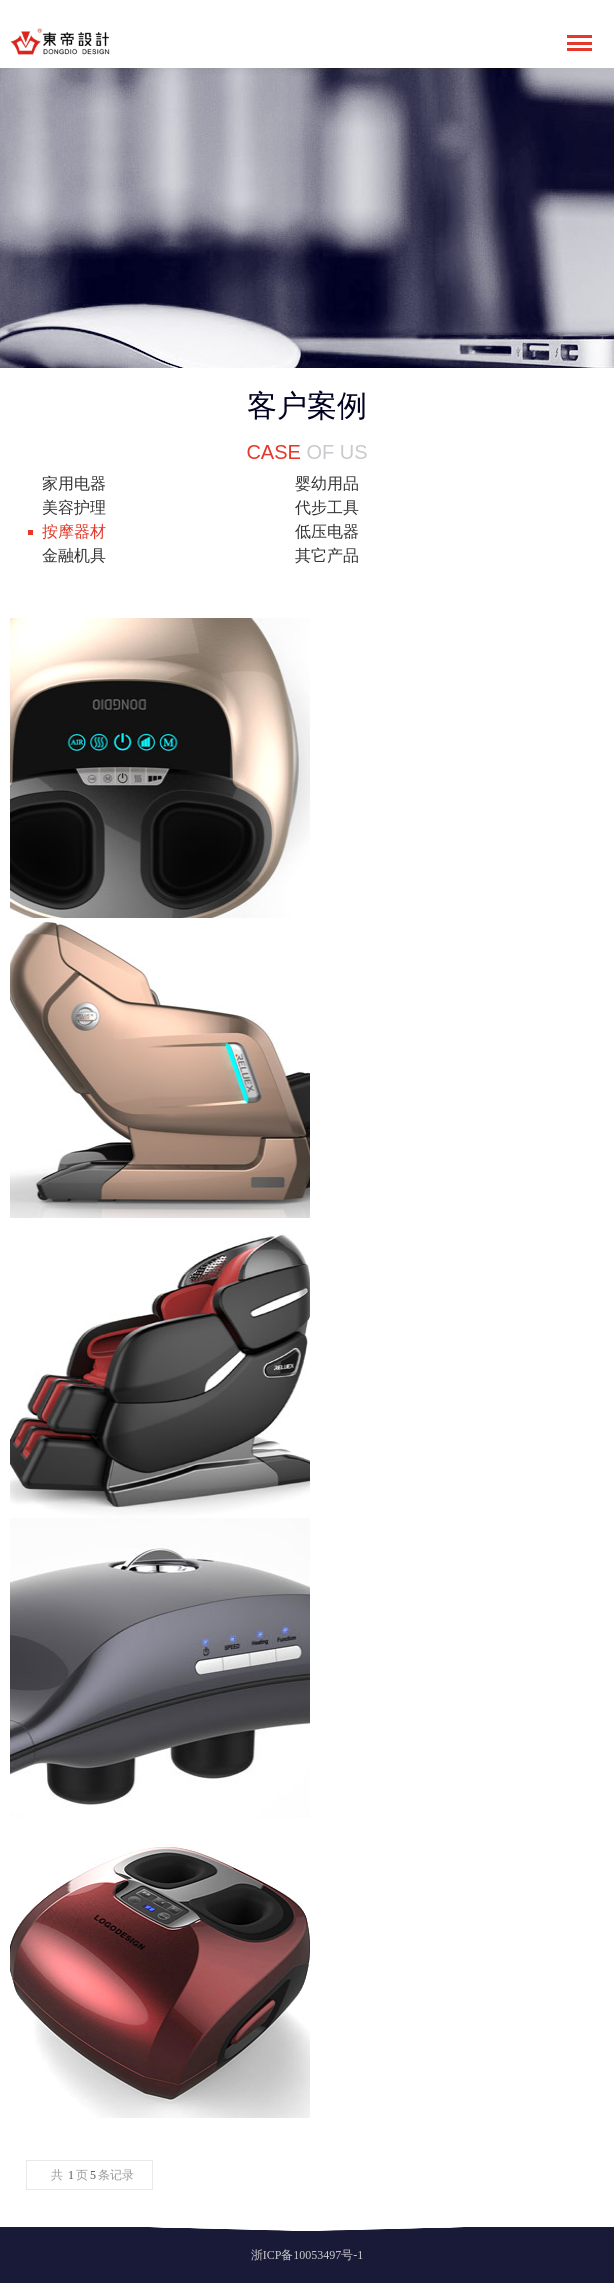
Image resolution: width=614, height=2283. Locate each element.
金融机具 (74, 555)
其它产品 (327, 555)
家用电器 (74, 483)
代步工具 (327, 507)
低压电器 (327, 531)
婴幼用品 (327, 483)
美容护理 (74, 507)
